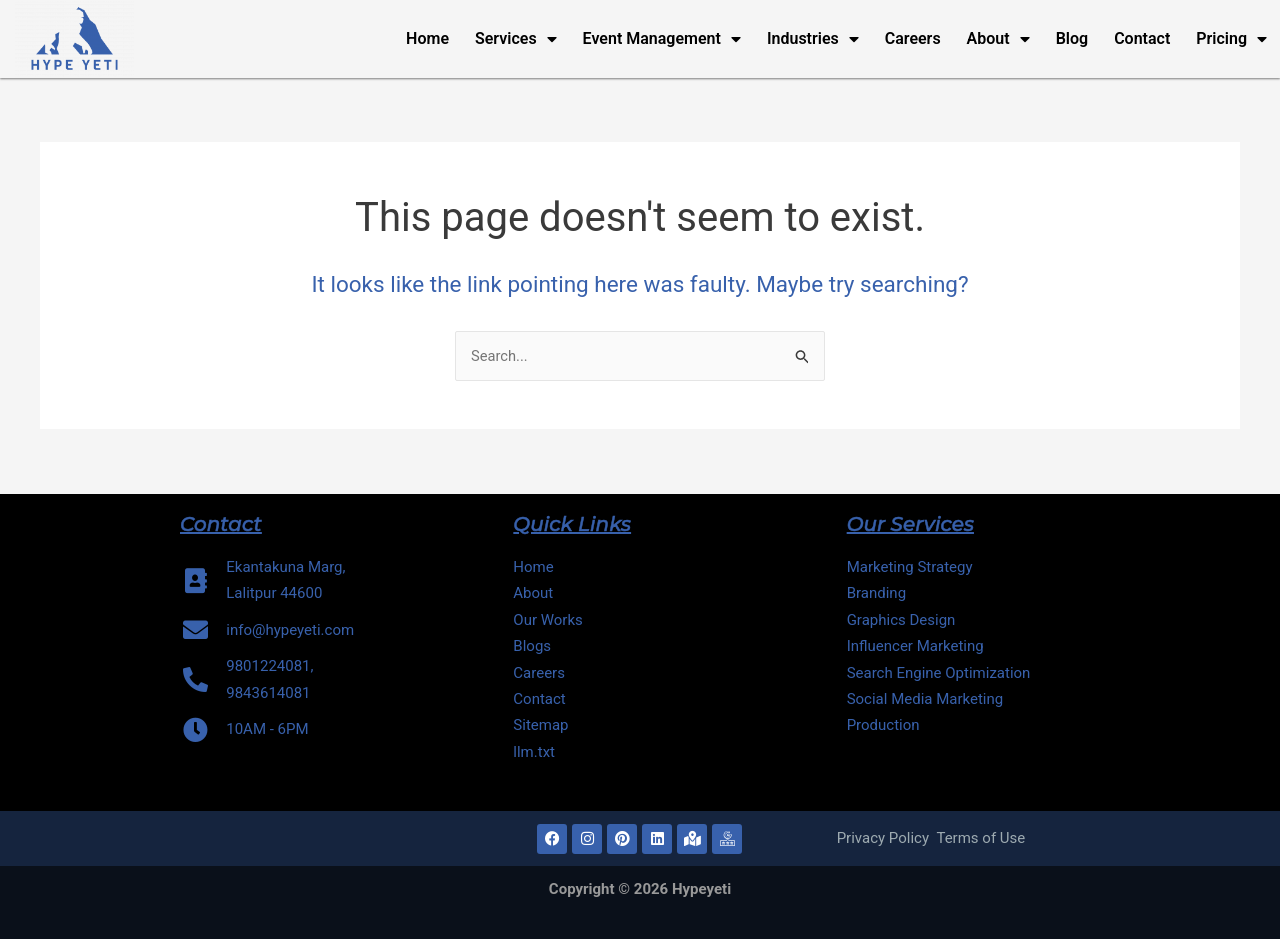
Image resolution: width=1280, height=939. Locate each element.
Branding (876, 593)
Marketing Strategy (910, 567)
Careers (913, 38)
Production (883, 725)
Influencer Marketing (915, 646)
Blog (1072, 38)
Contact (1142, 38)
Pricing (1231, 39)
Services (516, 39)
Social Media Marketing (925, 699)
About (998, 39)
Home (427, 38)
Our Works (547, 620)
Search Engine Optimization (939, 673)
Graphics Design (901, 620)
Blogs (532, 646)
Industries (813, 39)
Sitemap (540, 725)
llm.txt (535, 752)
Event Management (662, 39)
